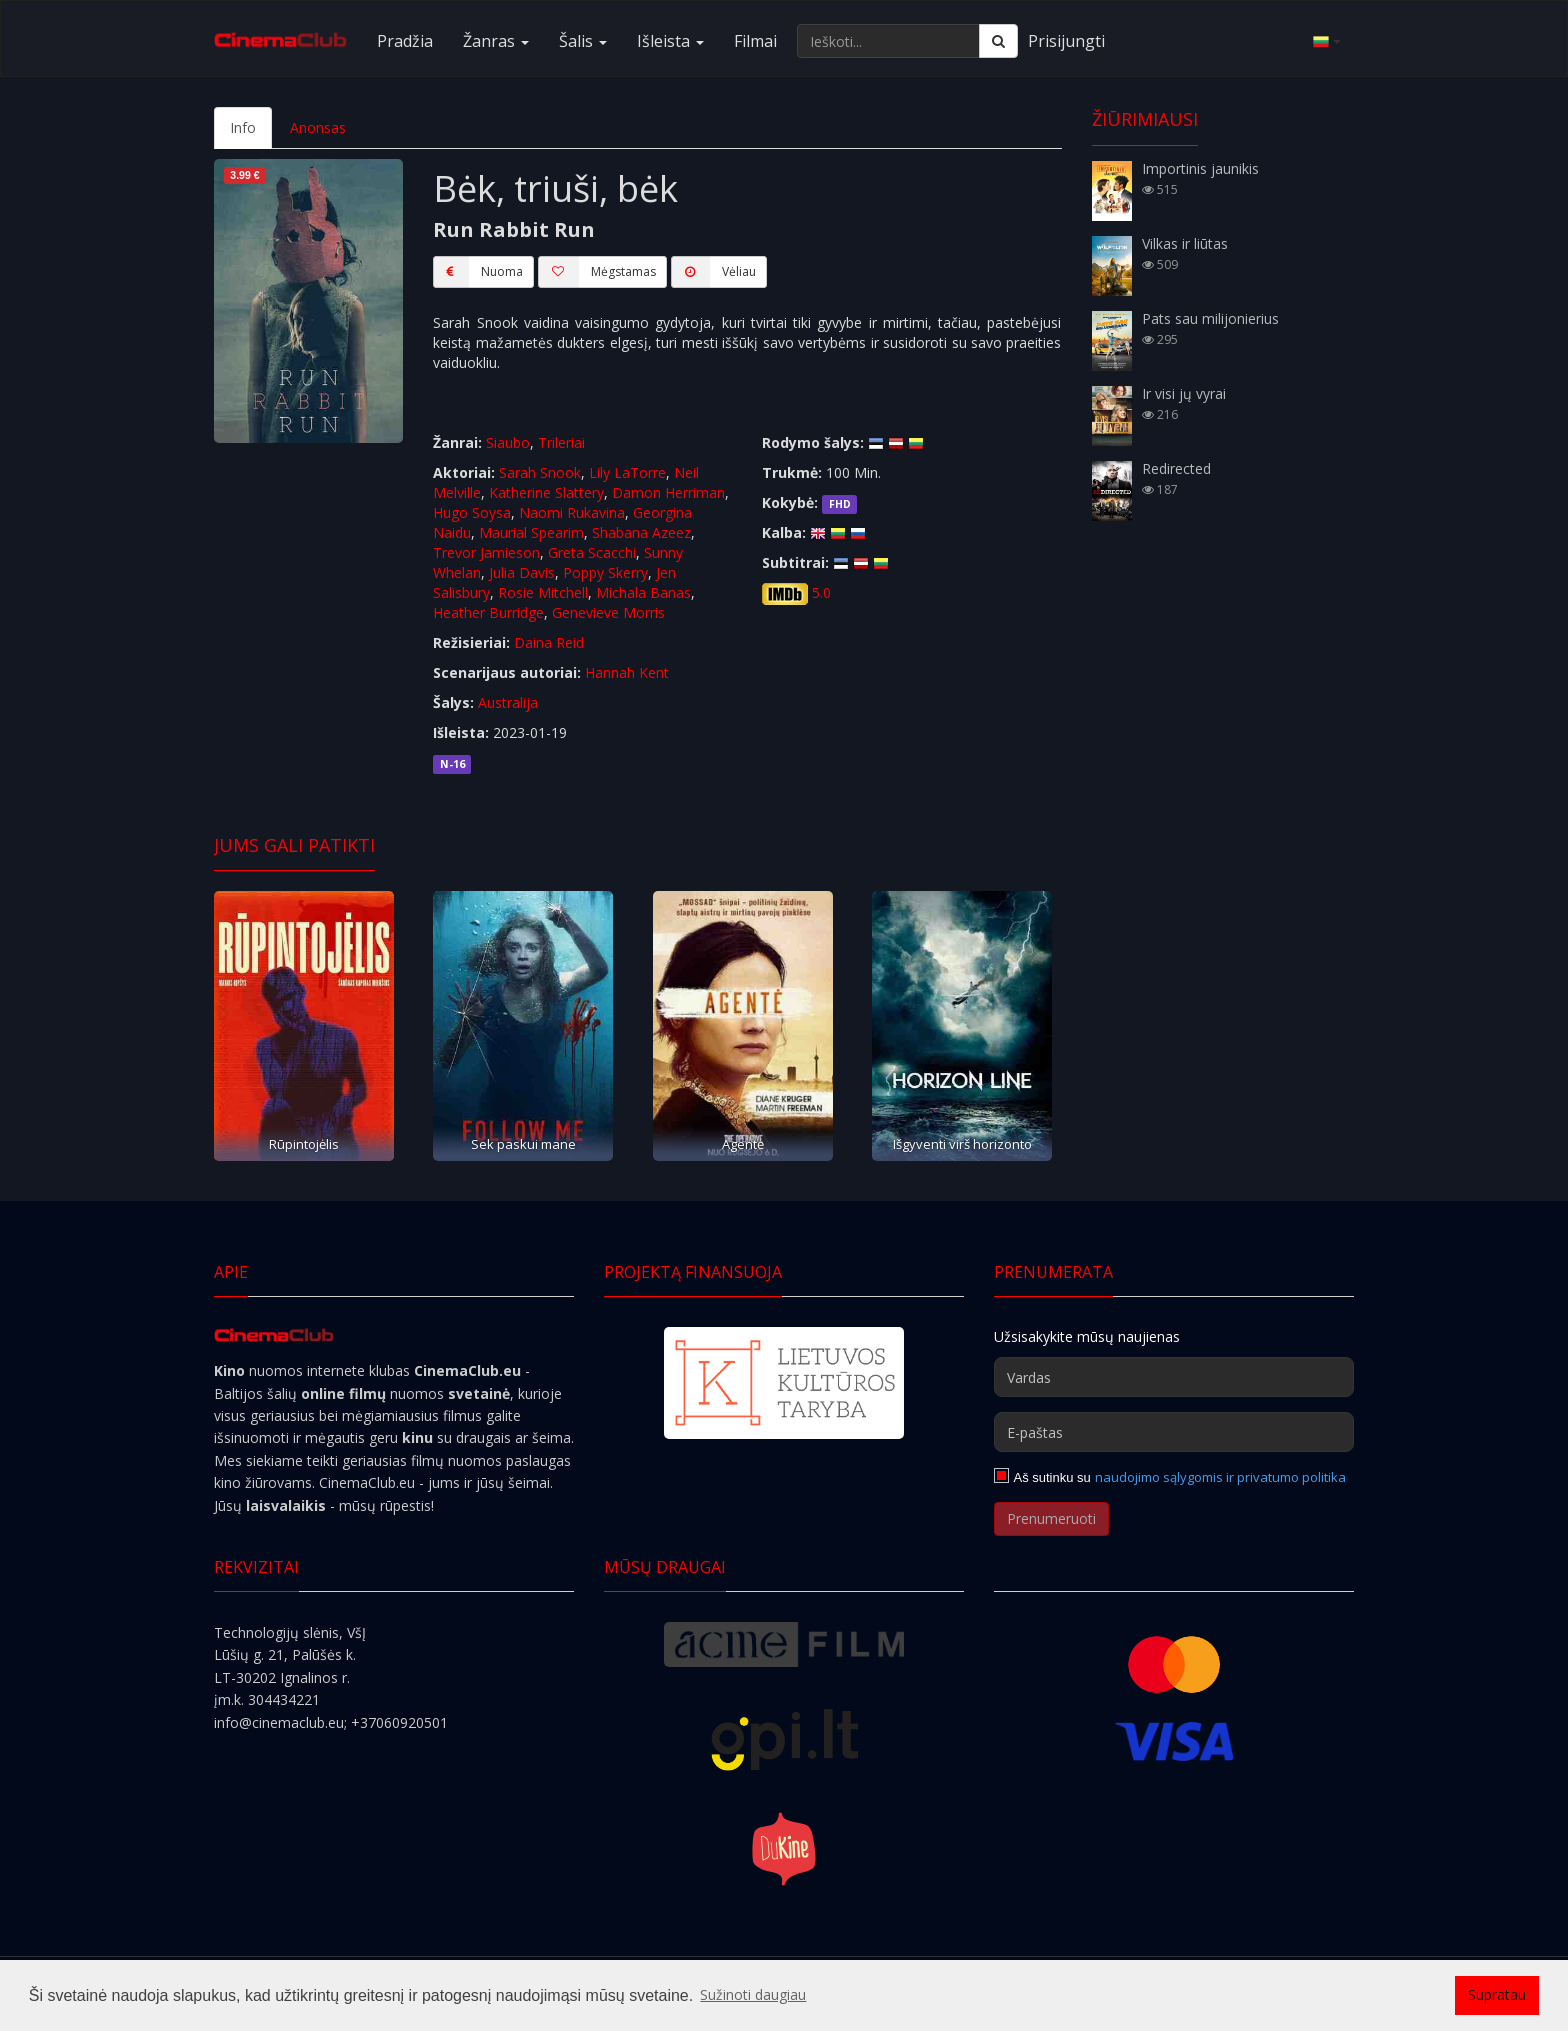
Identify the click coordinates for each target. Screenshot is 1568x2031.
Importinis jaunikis (1200, 168)
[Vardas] (1174, 1377)
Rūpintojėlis (304, 1144)
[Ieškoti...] (888, 41)
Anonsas (318, 127)
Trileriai (561, 442)
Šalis (583, 41)
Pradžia (405, 41)
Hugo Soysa (472, 512)
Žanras (496, 41)
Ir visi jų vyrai (1184, 393)
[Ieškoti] (998, 41)
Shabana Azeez (641, 532)
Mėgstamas (597, 272)
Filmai (755, 41)
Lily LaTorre (627, 472)
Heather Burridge (488, 612)
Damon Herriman (668, 492)
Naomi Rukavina (572, 512)
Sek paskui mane (523, 1144)
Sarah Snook (540, 472)
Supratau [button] (1497, 1994)
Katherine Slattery (546, 492)
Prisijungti (1066, 41)
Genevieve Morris (608, 612)
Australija (508, 702)
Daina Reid (549, 642)
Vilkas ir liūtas (1185, 243)
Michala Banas (643, 592)
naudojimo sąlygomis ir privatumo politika (1220, 1477)
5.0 (821, 592)
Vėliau (713, 272)
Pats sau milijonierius (1210, 318)
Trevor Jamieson (486, 552)
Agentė (743, 1144)
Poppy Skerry (605, 572)
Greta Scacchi (592, 552)
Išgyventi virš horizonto (962, 1144)
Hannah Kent (627, 672)
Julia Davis (522, 572)
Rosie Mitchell (543, 592)
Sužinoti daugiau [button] (753, 1994)
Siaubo (508, 442)
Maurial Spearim (531, 532)
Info (243, 127)
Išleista (670, 41)
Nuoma (478, 272)
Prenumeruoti (1051, 1518)
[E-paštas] (1174, 1432)
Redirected (1176, 468)
